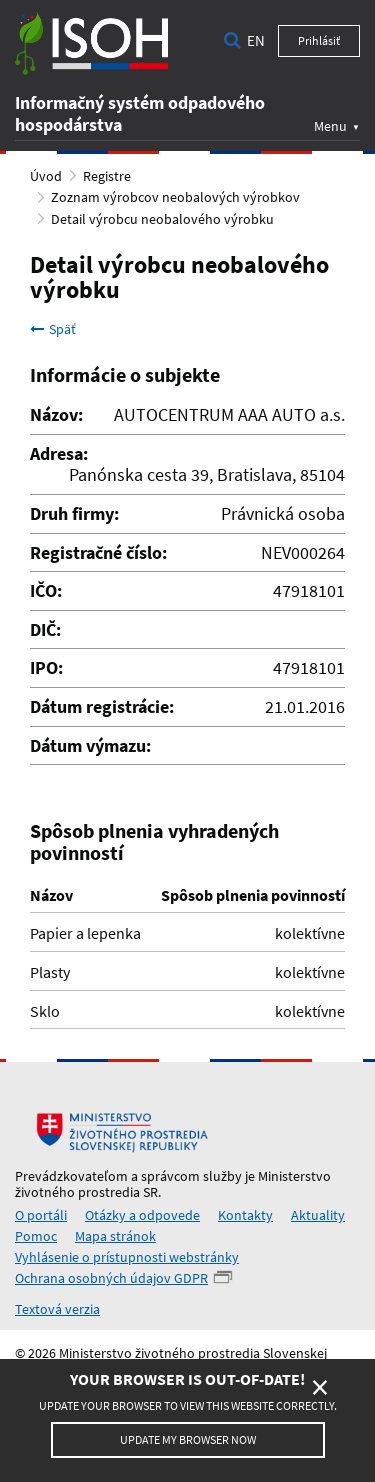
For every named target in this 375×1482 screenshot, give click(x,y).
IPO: (46, 668)
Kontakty (245, 1215)
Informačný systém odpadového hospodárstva (140, 113)
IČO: (46, 591)
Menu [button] (330, 125)
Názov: (56, 415)
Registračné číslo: (98, 553)
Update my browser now (188, 1439)
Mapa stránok (115, 1236)
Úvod (46, 176)
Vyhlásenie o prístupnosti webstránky (127, 1257)
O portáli (41, 1215)
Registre (107, 176)
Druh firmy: (74, 514)
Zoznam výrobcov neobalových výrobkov (175, 197)
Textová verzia (57, 1309)
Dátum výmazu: (90, 746)
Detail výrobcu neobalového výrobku (162, 219)
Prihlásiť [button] (319, 40)
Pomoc (36, 1236)
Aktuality (318, 1215)
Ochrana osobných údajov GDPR (111, 1278)
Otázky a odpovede (142, 1215)
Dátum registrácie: (102, 707)
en (256, 40)
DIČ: (45, 630)
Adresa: (59, 454)
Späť (53, 329)
